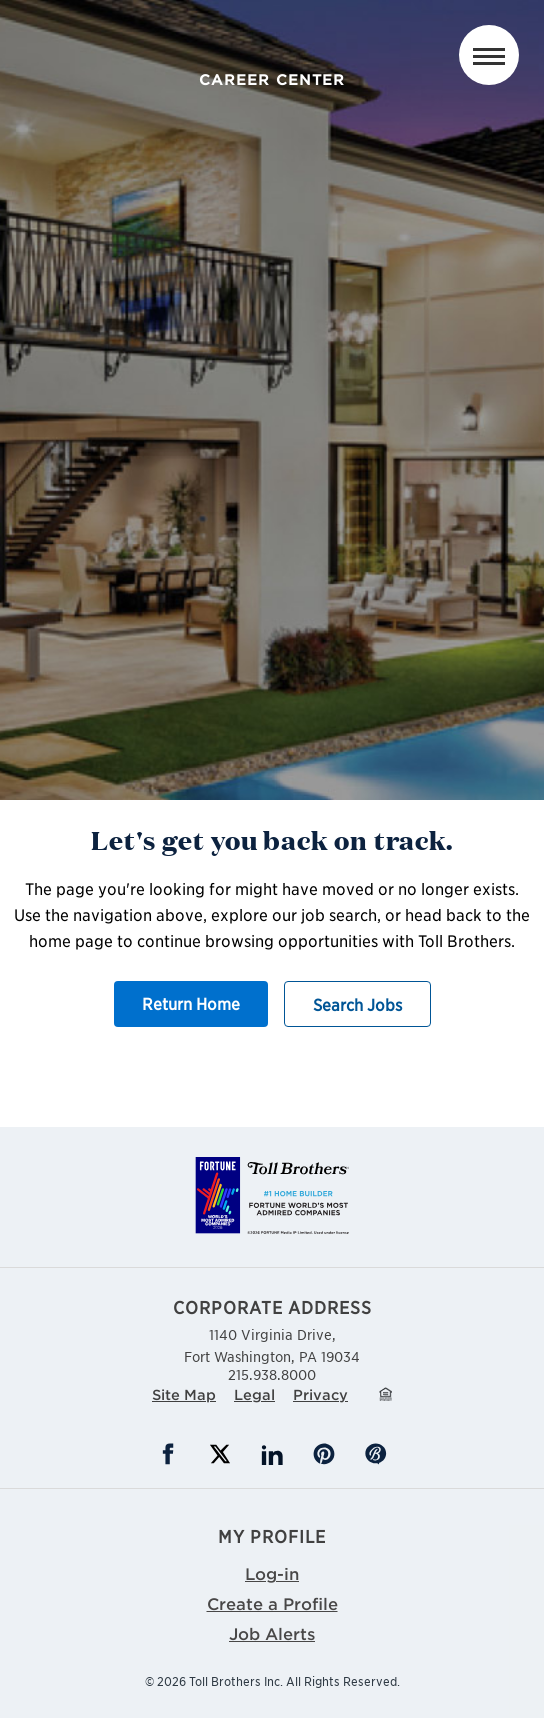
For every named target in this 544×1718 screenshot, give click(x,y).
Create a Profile (272, 1603)
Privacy (320, 1394)
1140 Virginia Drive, (272, 1345)
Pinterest (324, 1454)
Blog (376, 1454)
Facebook (168, 1454)
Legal (254, 1394)
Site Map (184, 1394)
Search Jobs (357, 1004)
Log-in (272, 1573)
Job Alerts (272, 1633)
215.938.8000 (272, 1374)
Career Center (272, 79)
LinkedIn (272, 1454)
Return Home (191, 1003)
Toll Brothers (272, 43)
